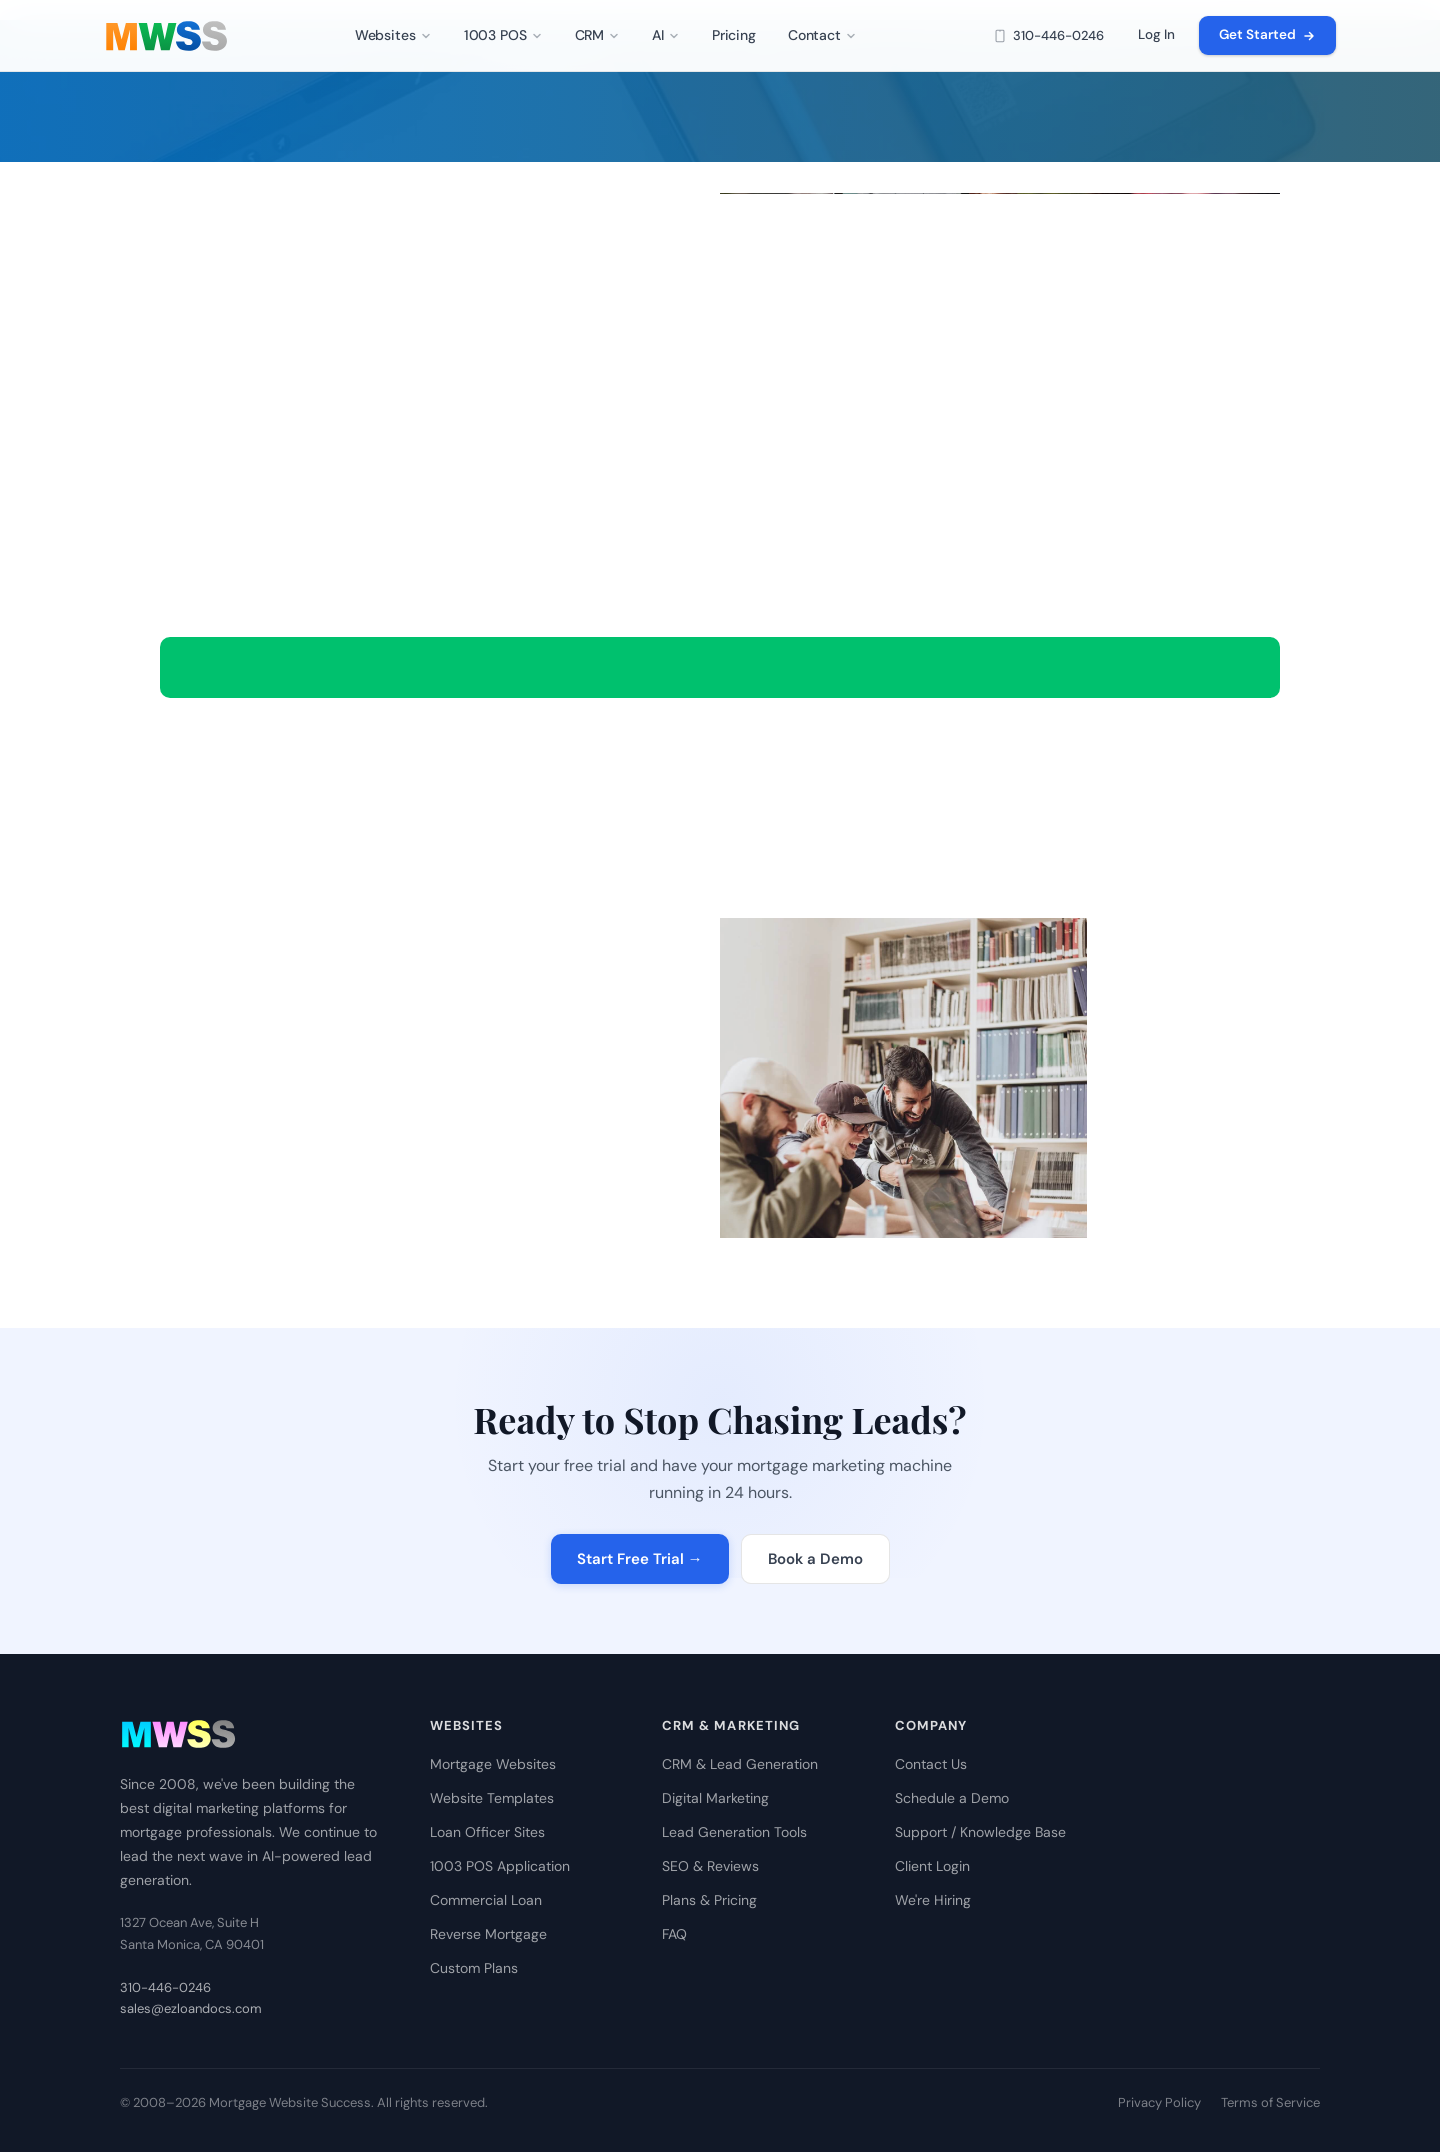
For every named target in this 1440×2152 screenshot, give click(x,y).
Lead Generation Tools (734, 1832)
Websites (393, 35)
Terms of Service (1270, 2102)
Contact (822, 35)
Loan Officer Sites (487, 1832)
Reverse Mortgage (488, 1934)
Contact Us (931, 1764)
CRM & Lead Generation (740, 1764)
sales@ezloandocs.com (191, 2008)
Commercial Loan (486, 1900)
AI (666, 35)
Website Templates (492, 1798)
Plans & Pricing (709, 1900)
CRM (598, 35)
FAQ (674, 1934)
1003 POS (503, 35)
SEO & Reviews (710, 1866)
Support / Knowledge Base (980, 1832)
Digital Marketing (715, 1798)
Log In (1156, 34)
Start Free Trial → (640, 1559)
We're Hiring (933, 1900)
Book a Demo (815, 1559)
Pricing (734, 35)
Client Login (932, 1866)
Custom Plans (474, 1968)
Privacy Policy (1159, 2102)
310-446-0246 (1048, 35)
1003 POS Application (500, 1866)
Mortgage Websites (493, 1764)
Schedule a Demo (952, 1798)
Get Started (1267, 34)
